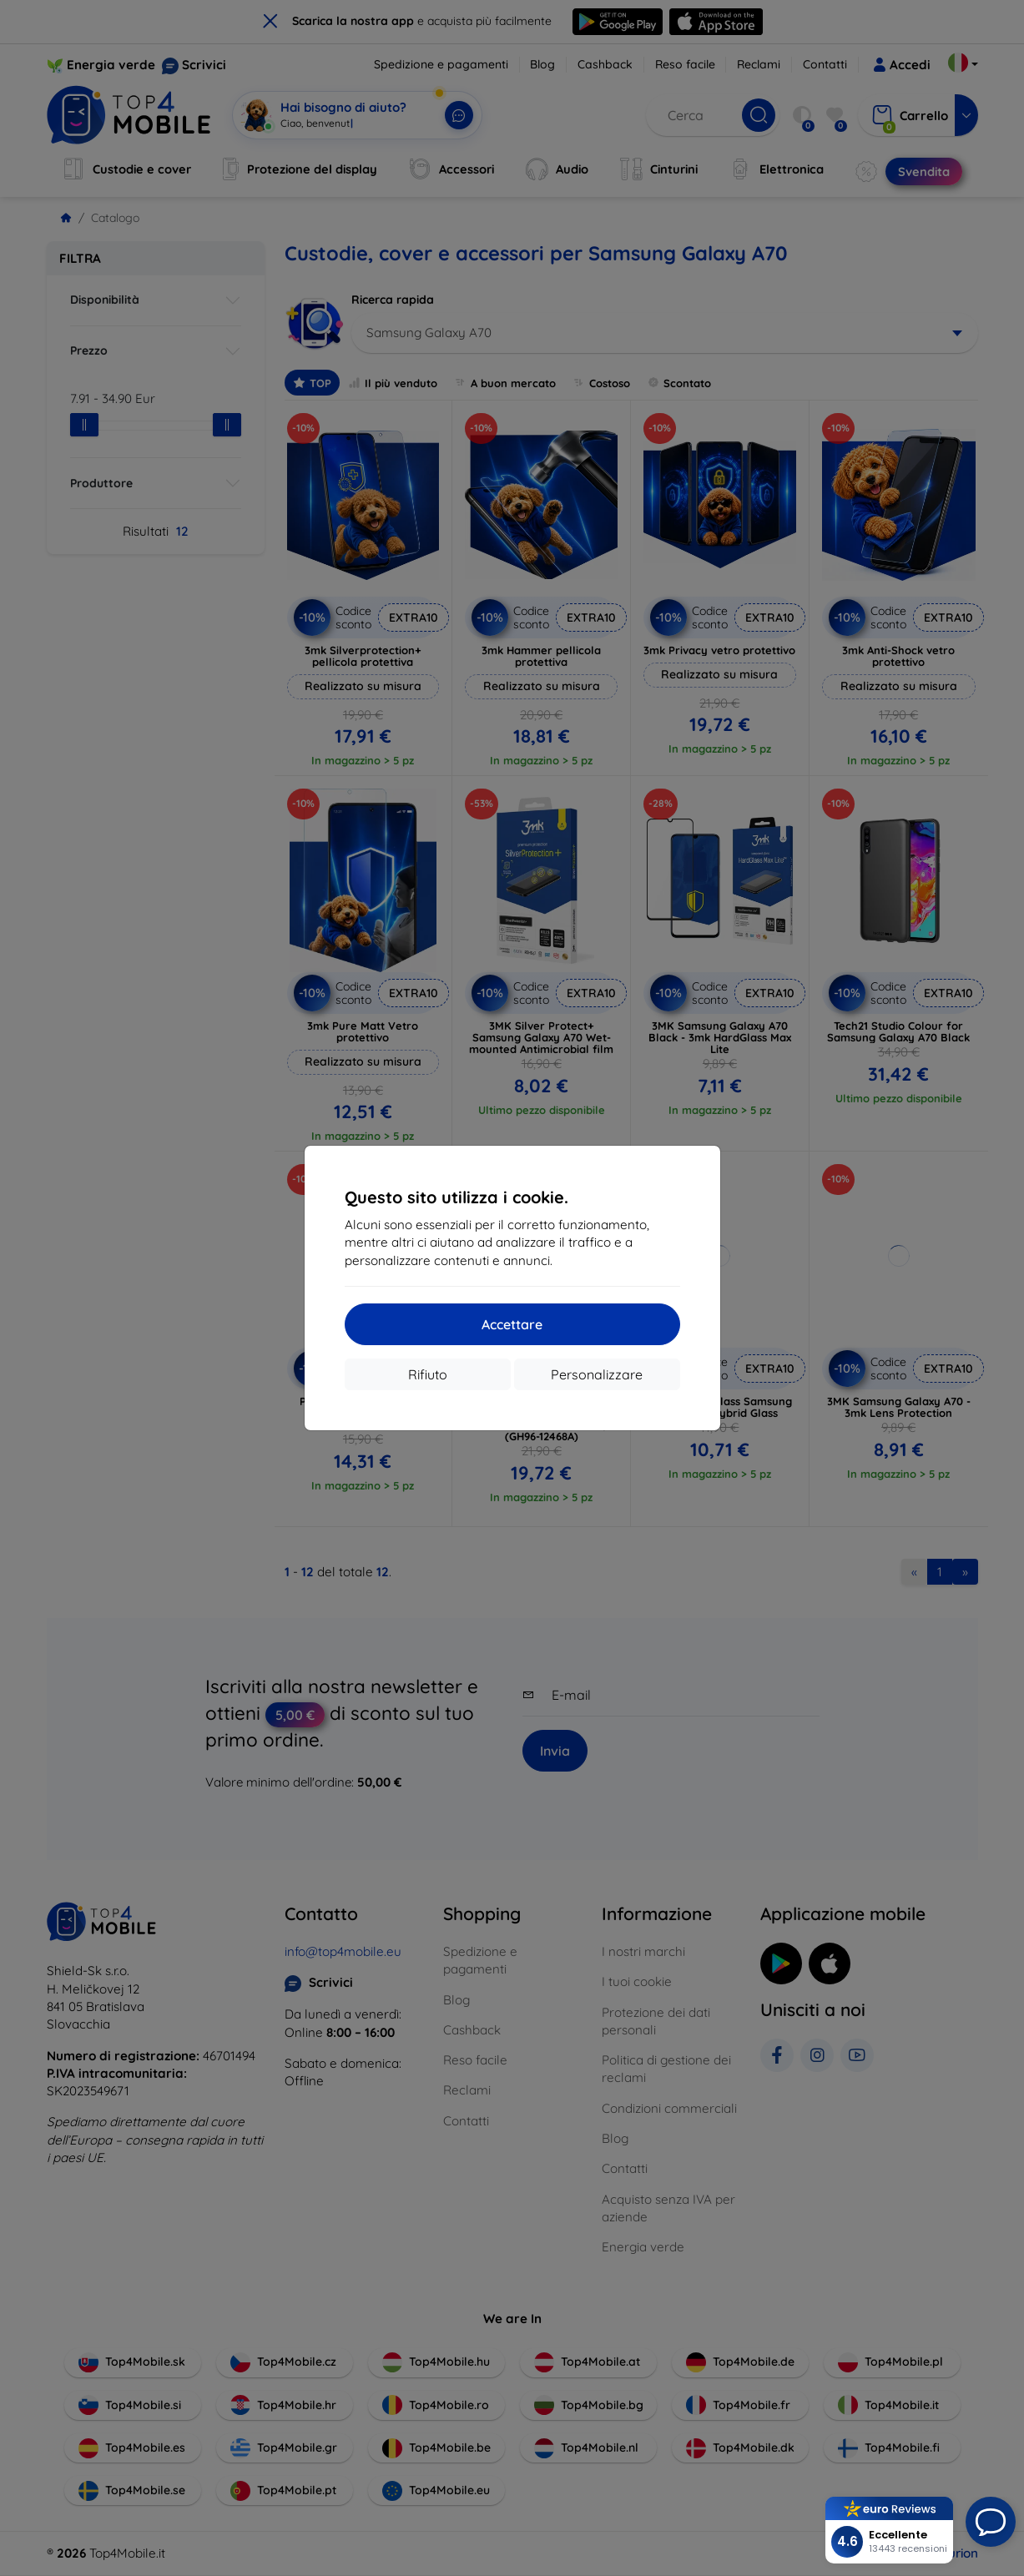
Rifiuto (427, 1374)
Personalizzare (597, 1374)
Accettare (512, 1324)
